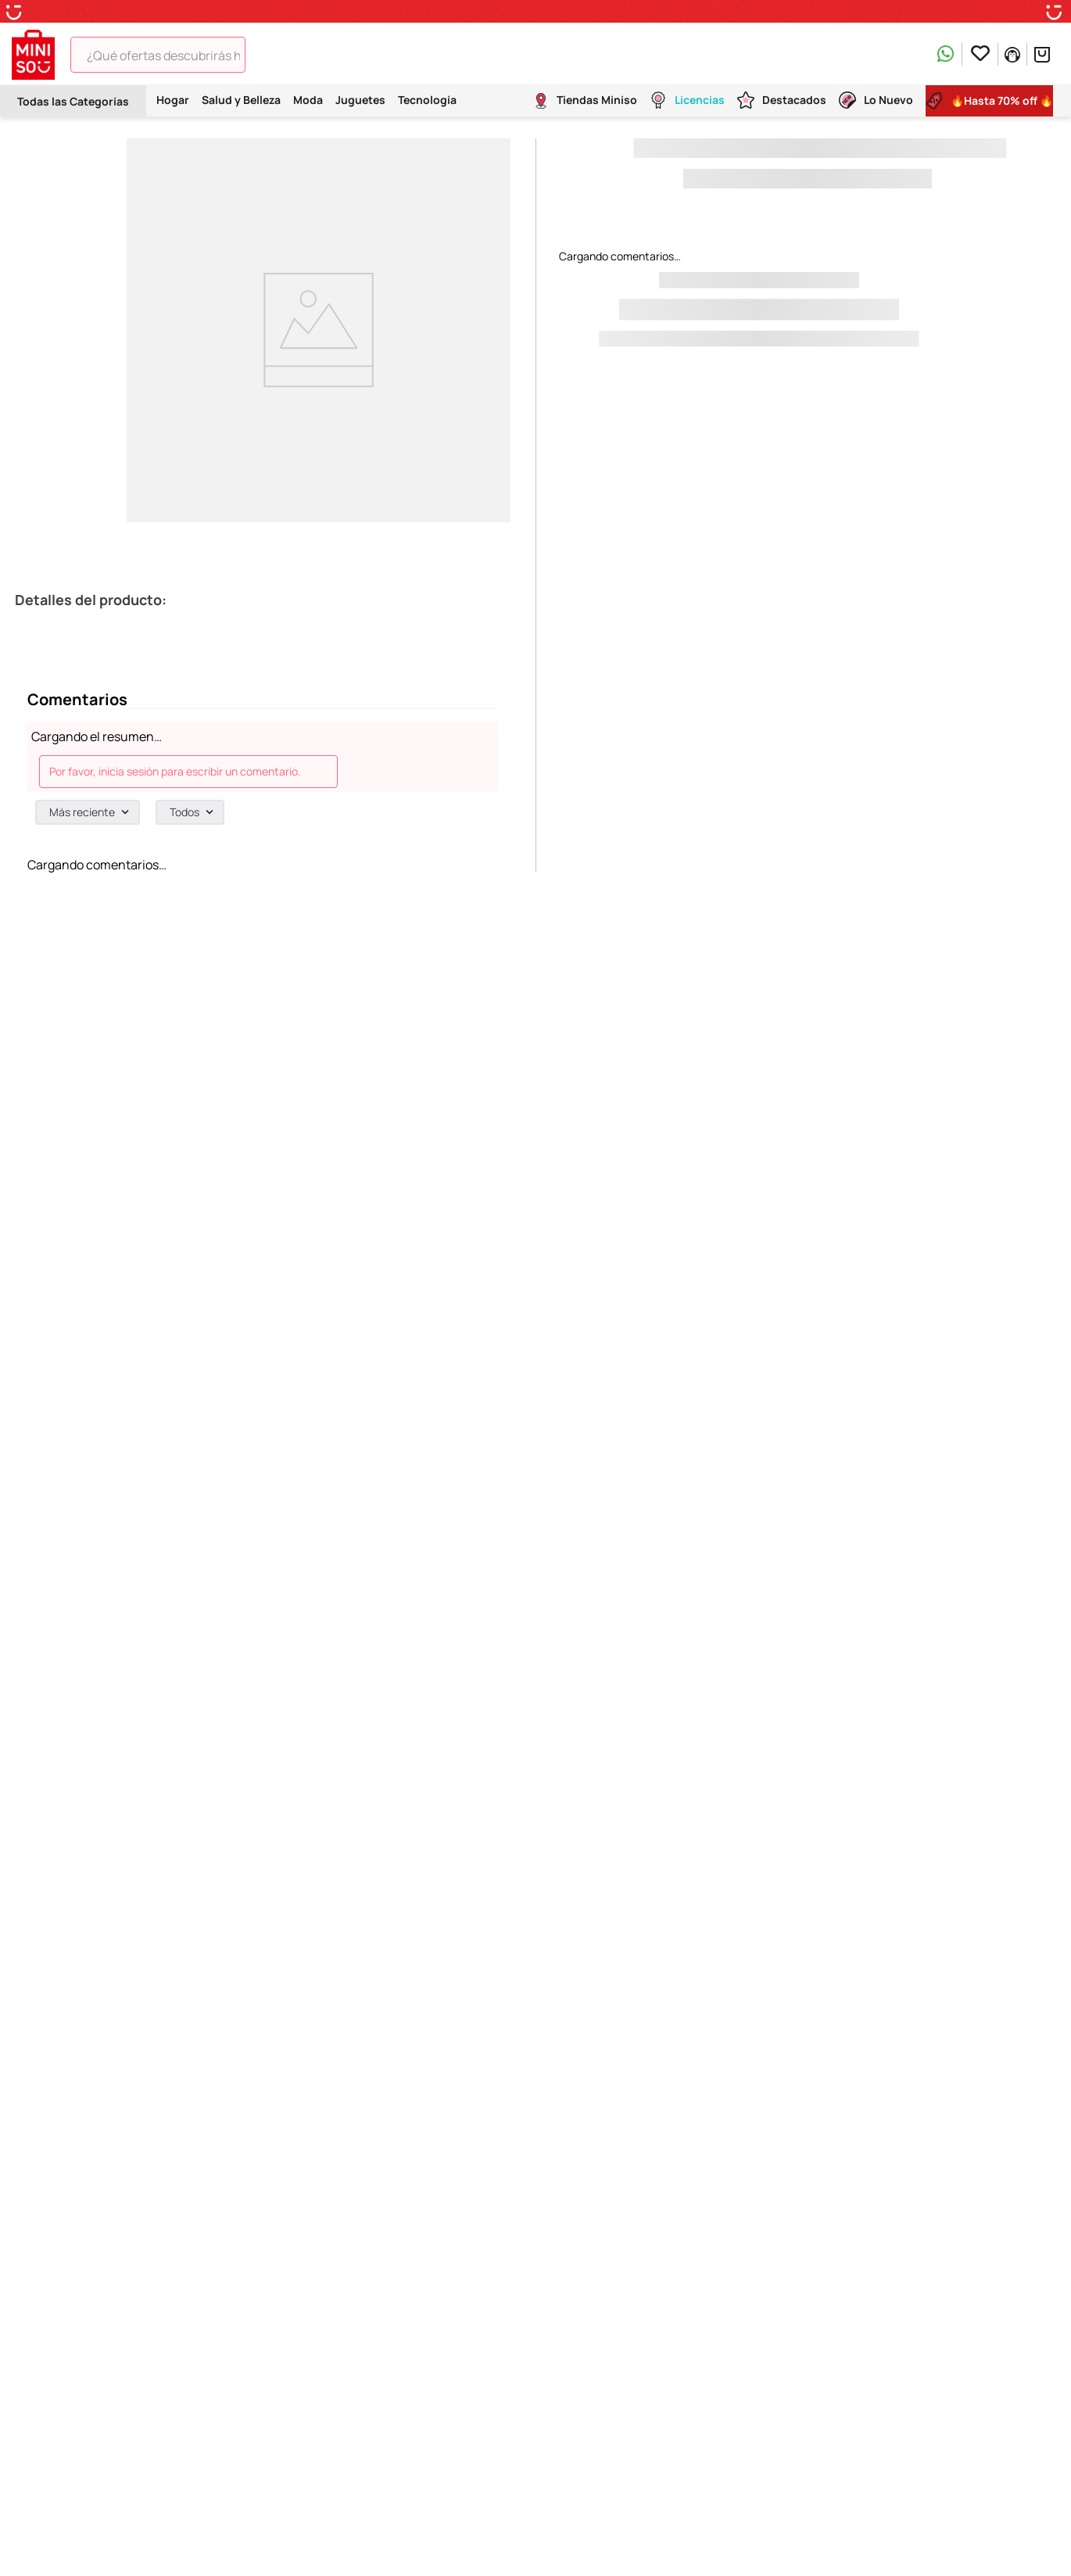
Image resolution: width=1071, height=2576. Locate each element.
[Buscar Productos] (268, 55)
